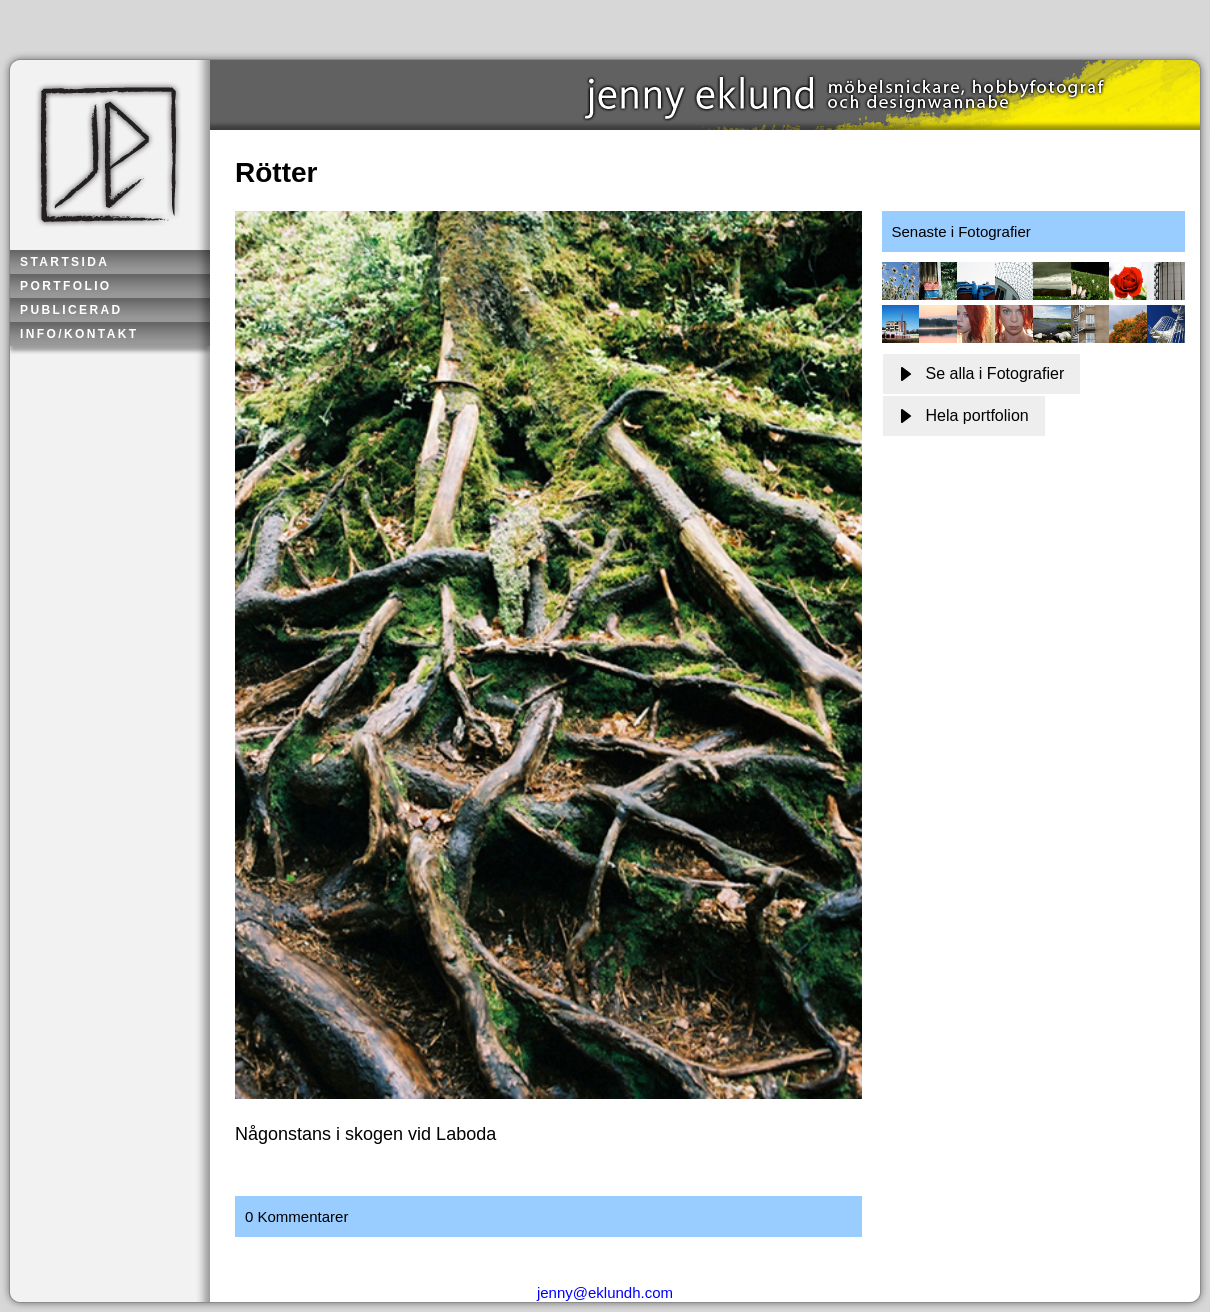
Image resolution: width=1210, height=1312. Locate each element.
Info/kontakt (79, 334)
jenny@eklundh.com (605, 1292)
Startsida (64, 262)
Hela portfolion (964, 415)
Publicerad (71, 310)
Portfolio (66, 286)
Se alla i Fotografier (982, 373)
